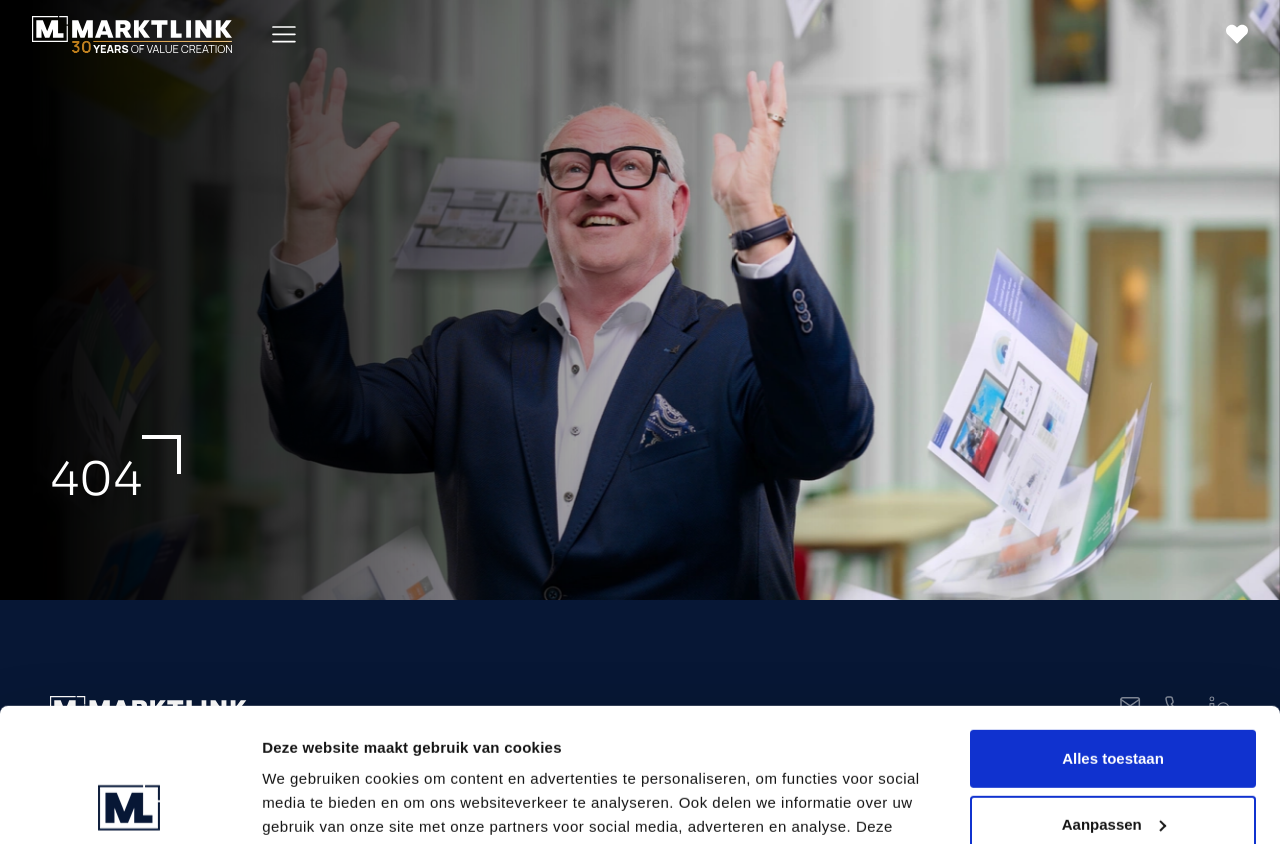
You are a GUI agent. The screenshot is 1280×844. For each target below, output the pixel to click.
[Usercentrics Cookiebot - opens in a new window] (129, 805)
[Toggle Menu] (284, 34)
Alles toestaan (1113, 633)
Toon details (306, 804)
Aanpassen (1114, 698)
